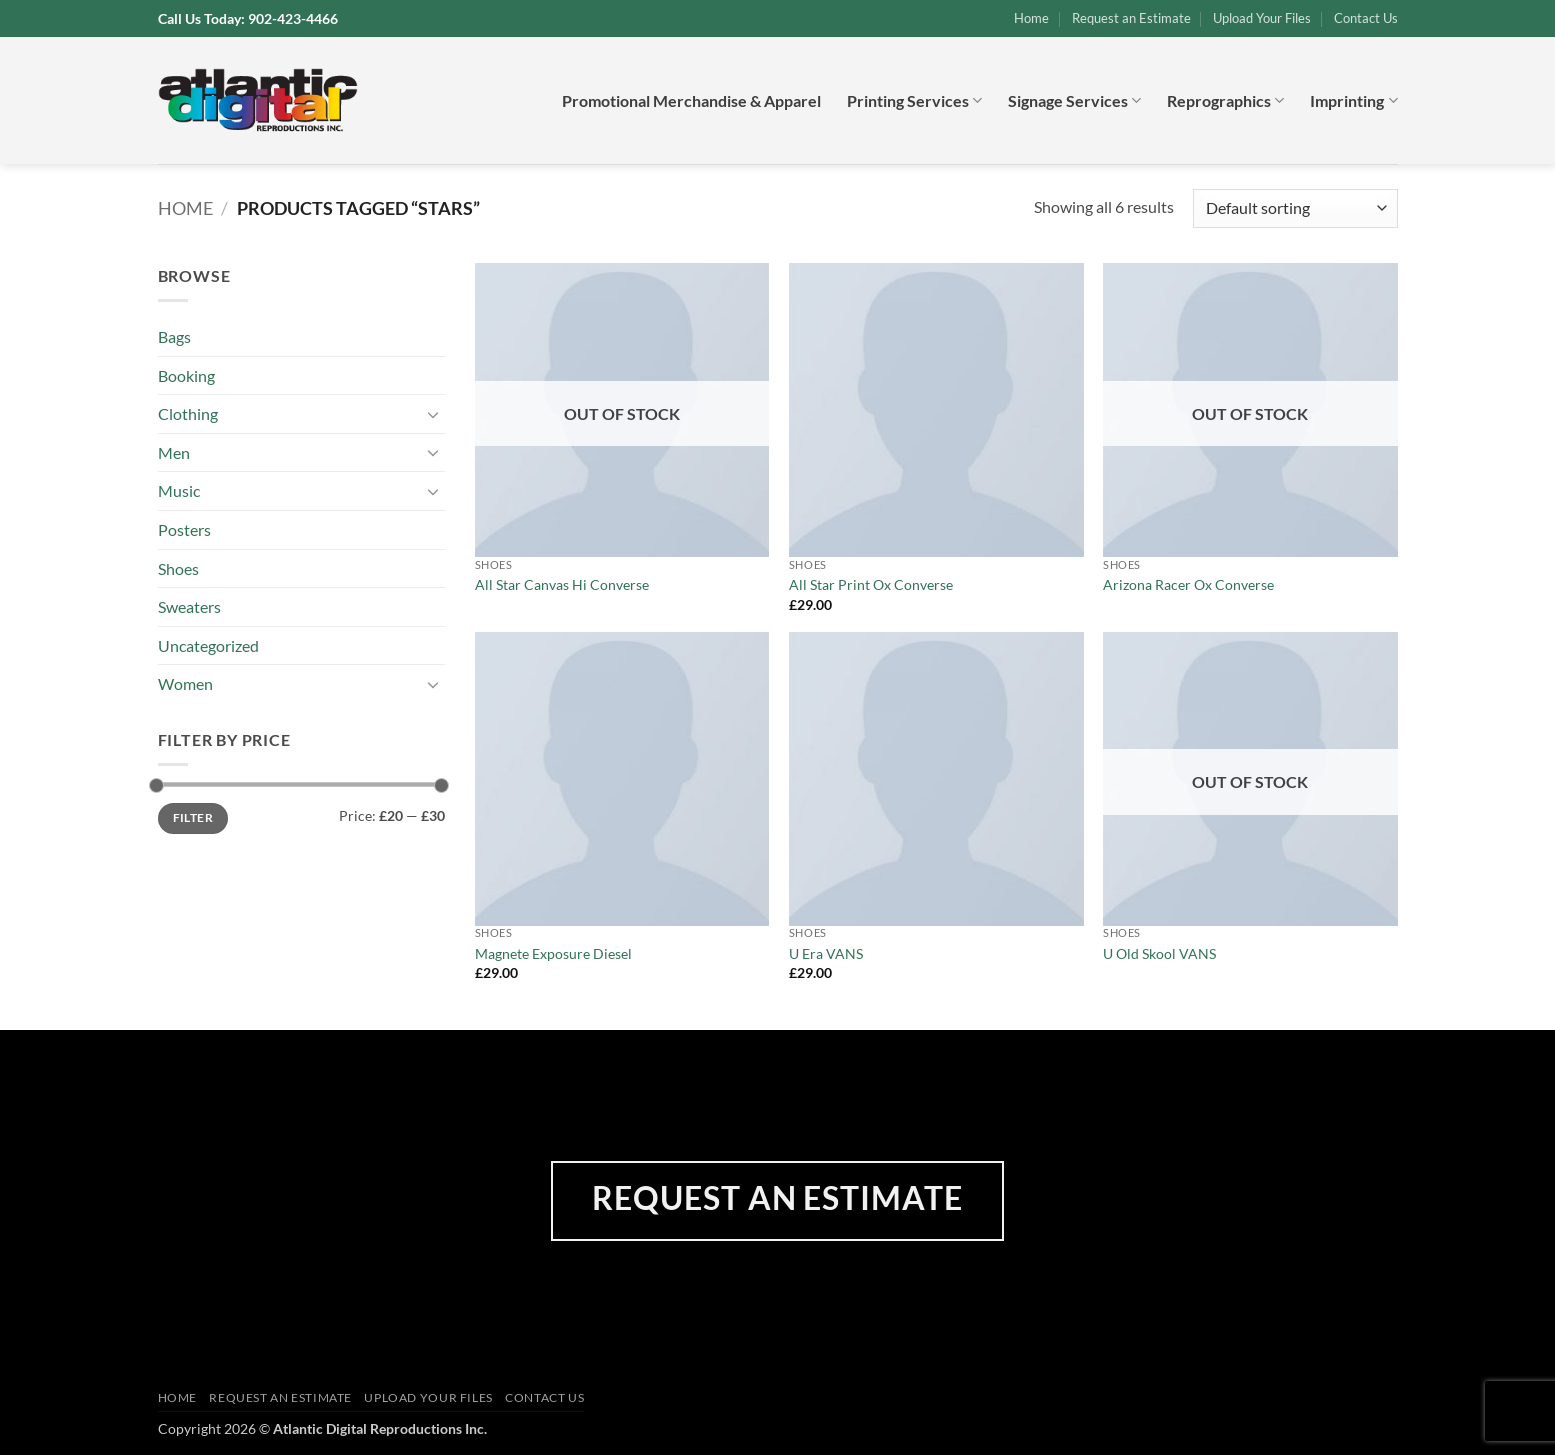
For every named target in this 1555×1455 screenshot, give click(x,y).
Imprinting (1353, 101)
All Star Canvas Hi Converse (562, 584)
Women (185, 683)
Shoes (178, 568)
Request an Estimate (1131, 18)
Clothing (188, 413)
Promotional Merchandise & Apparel (691, 100)
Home (1031, 18)
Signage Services (1074, 101)
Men (174, 452)
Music (179, 490)
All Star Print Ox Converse (871, 584)
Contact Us (1366, 18)
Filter (193, 817)
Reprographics (1225, 101)
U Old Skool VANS (1159, 953)
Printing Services (914, 101)
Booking (186, 375)
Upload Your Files (1262, 18)
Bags (174, 336)
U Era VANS (826, 953)
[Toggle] (433, 414)
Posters (184, 529)
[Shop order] (1295, 208)
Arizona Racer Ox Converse (1188, 584)
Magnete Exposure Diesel (553, 953)
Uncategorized (208, 645)
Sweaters (189, 606)
